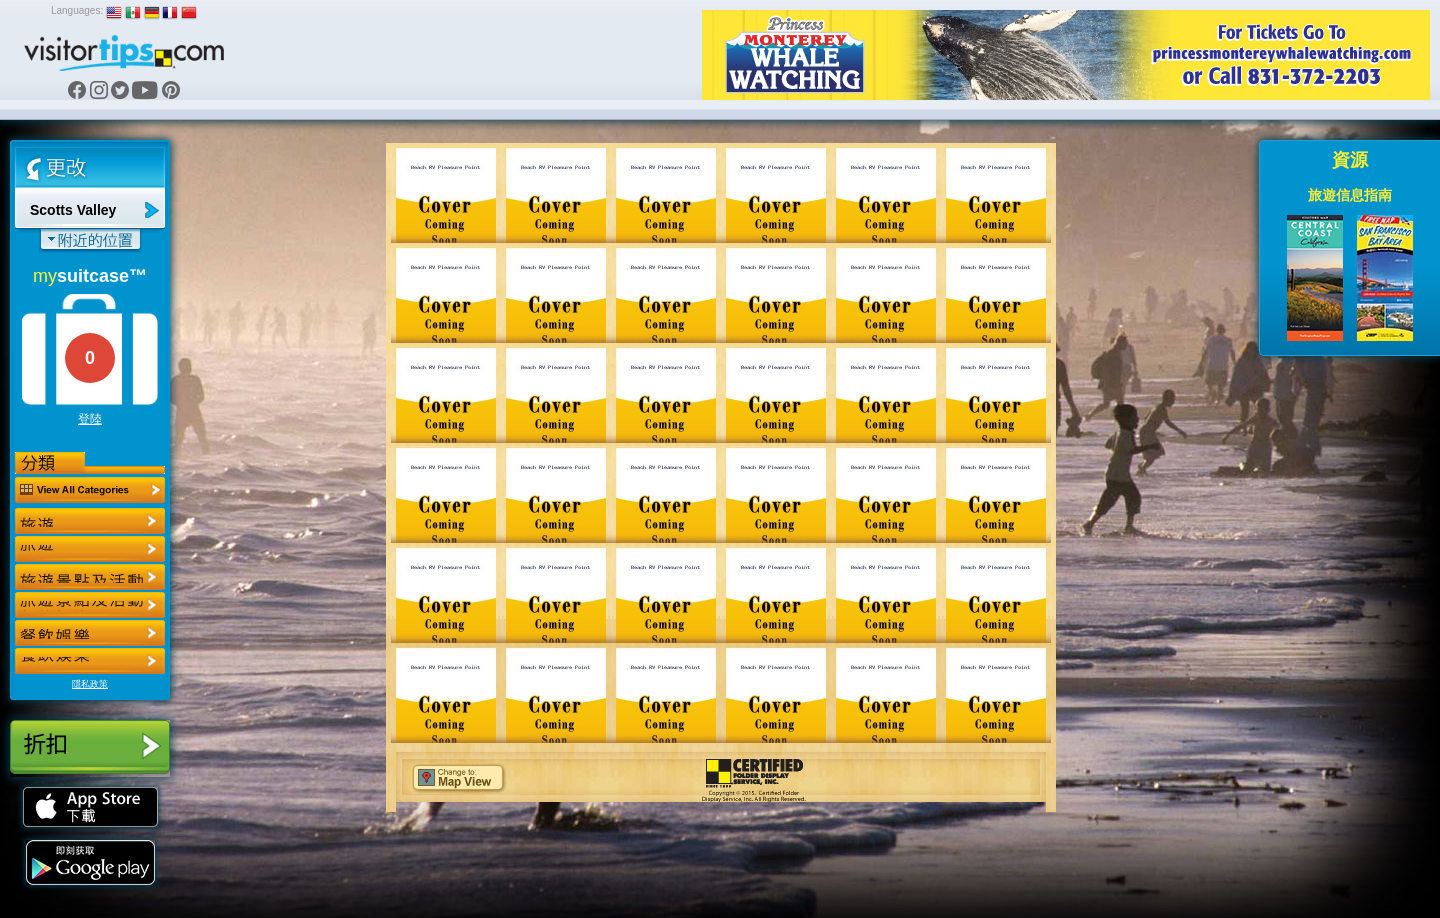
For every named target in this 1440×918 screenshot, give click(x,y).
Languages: (77, 10)
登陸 (90, 419)
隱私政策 (90, 684)
